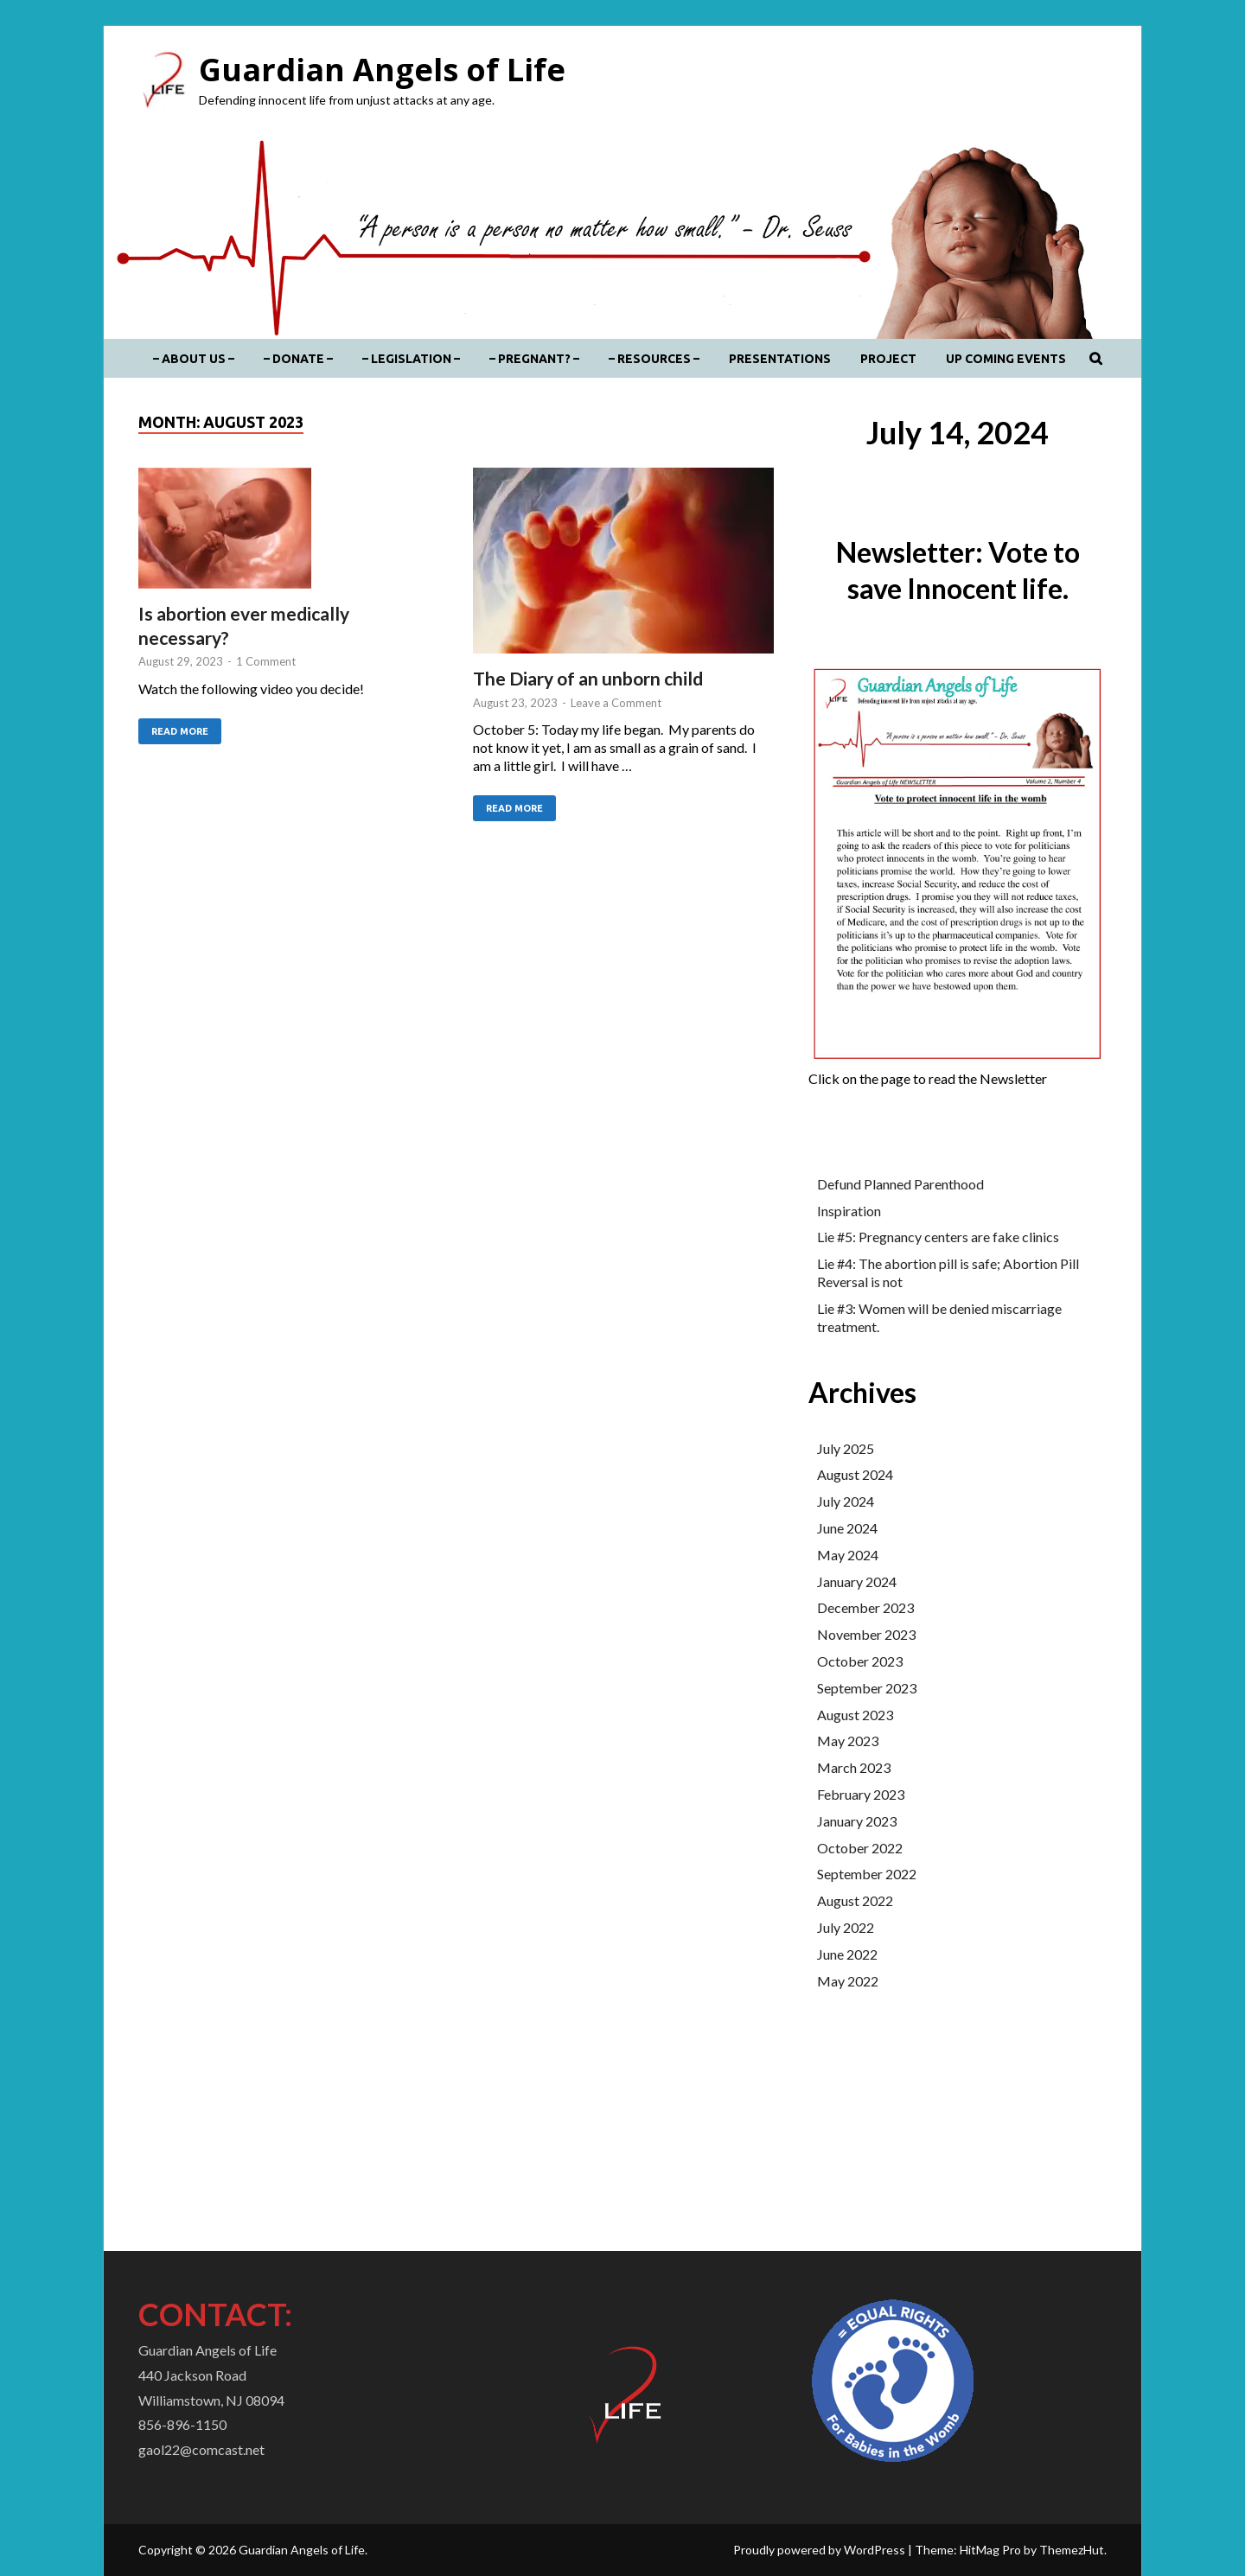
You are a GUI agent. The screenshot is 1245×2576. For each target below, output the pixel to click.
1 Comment (266, 661)
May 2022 (847, 1981)
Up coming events (1006, 359)
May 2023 (847, 1740)
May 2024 (847, 1554)
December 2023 (865, 1607)
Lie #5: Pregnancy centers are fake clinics (938, 1236)
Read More (173, 727)
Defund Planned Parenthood (900, 1184)
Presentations (780, 359)
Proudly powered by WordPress (819, 2549)
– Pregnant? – (534, 359)
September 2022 (866, 1873)
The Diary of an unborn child (588, 678)
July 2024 (845, 1501)
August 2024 (855, 1474)
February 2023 (860, 1794)
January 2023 (857, 1821)
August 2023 (855, 1714)
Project (888, 359)
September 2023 (866, 1688)
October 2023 (860, 1661)
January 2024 (857, 1581)
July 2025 (845, 1448)
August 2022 (855, 1900)
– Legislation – (411, 359)
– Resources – (654, 359)
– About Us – (193, 359)
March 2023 (854, 1767)
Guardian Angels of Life (382, 69)
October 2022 (860, 1848)
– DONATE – (298, 359)
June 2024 (847, 1528)
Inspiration (849, 1210)
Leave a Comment (616, 703)
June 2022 (847, 1954)
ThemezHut (1071, 2549)
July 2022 (845, 1927)
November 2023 (866, 1634)
